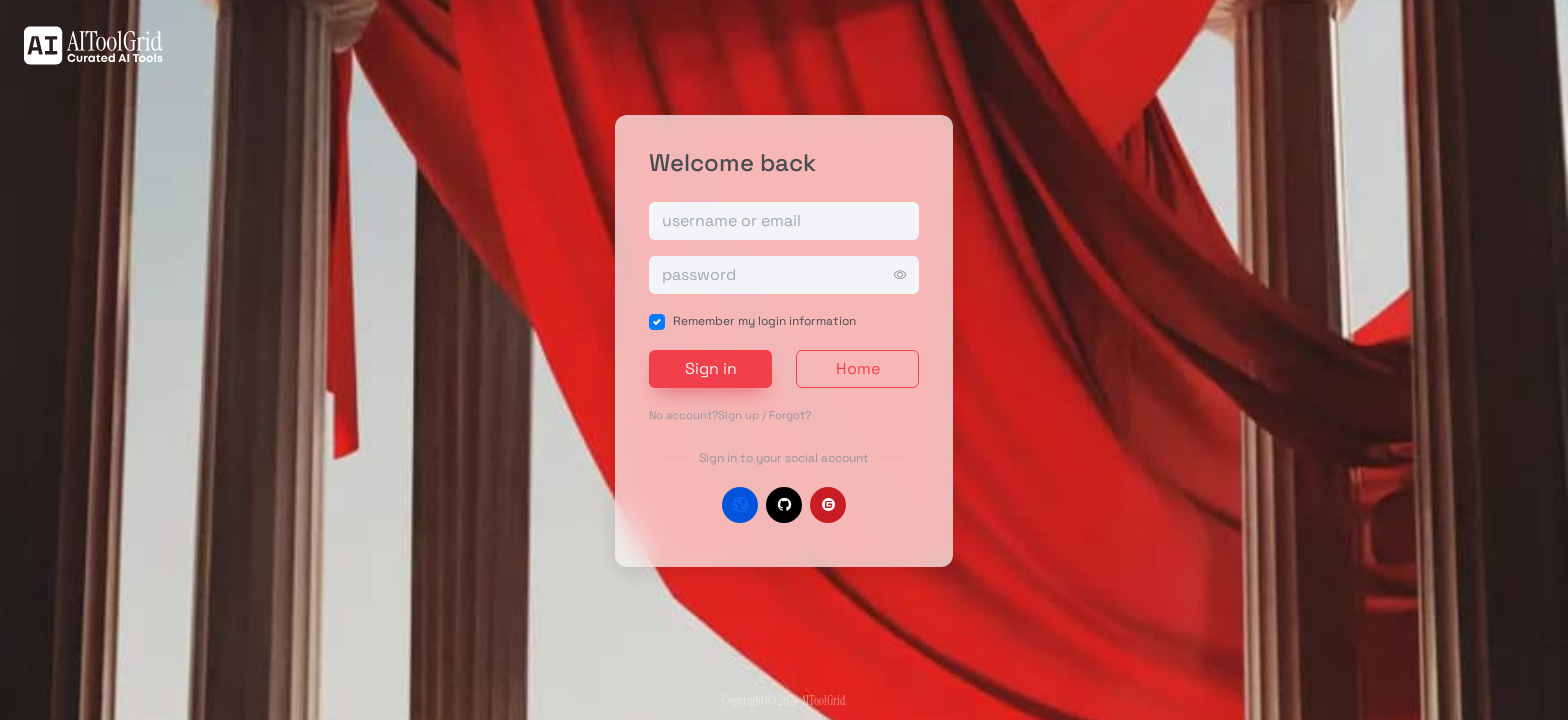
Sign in (711, 368)
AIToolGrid (823, 701)
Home (858, 368)
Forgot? (790, 415)
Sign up (738, 415)
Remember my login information (764, 321)
